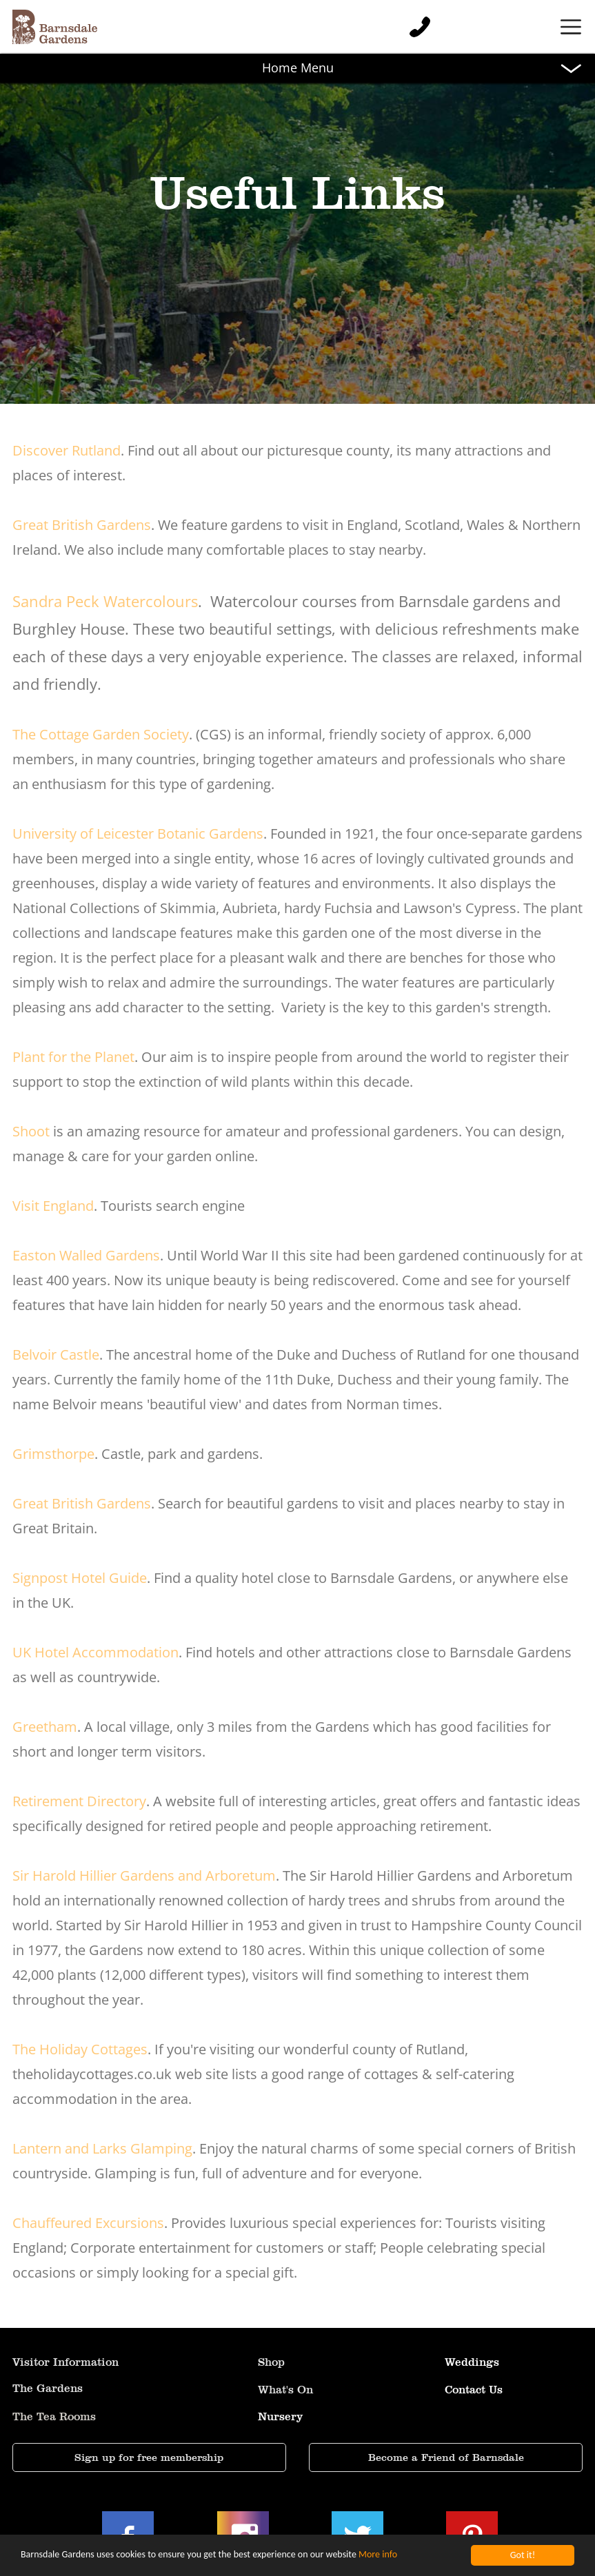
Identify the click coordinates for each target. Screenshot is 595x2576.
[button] (297, 27)
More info (378, 2559)
